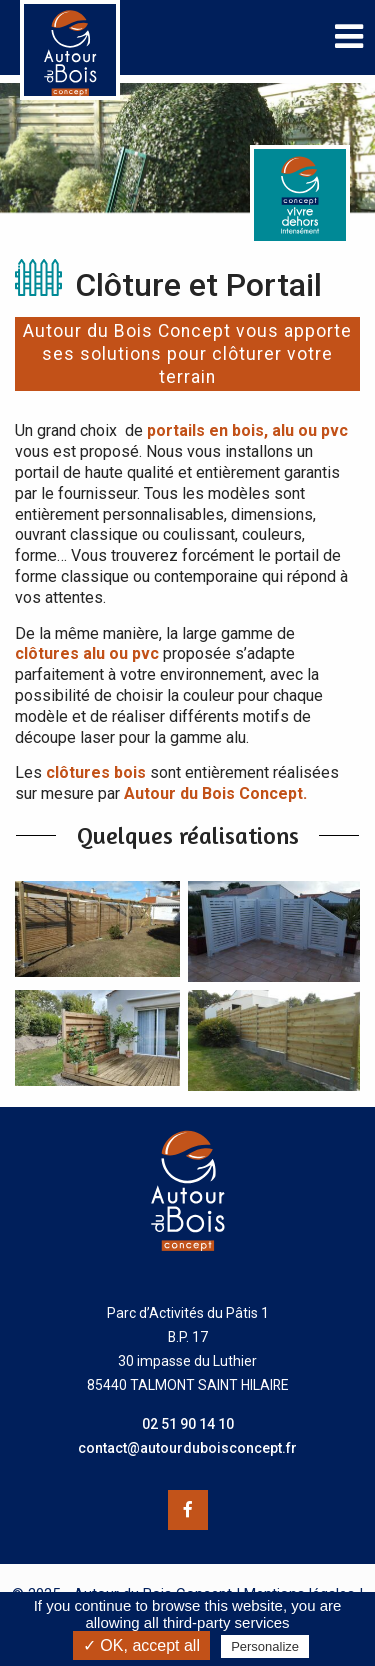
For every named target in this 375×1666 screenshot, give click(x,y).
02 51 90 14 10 (188, 1424)
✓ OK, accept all (141, 1645)
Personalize (265, 1646)
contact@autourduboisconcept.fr (187, 1448)
